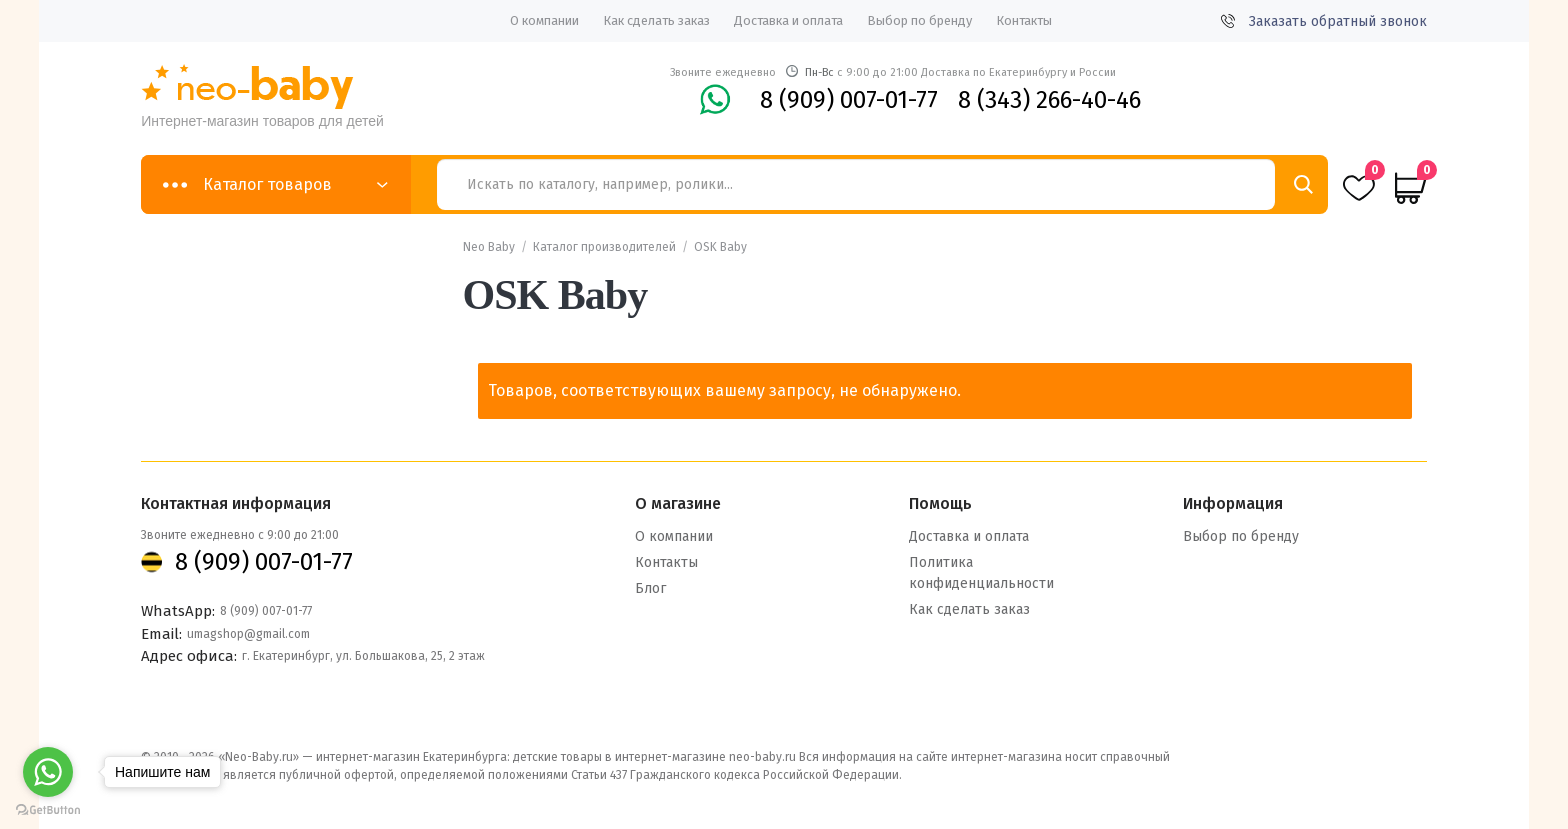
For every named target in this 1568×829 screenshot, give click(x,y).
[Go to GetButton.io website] (48, 809)
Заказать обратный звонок (1324, 21)
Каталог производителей (604, 247)
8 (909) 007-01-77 (849, 100)
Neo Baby (489, 247)
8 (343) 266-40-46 (1049, 100)
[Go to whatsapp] (48, 772)
